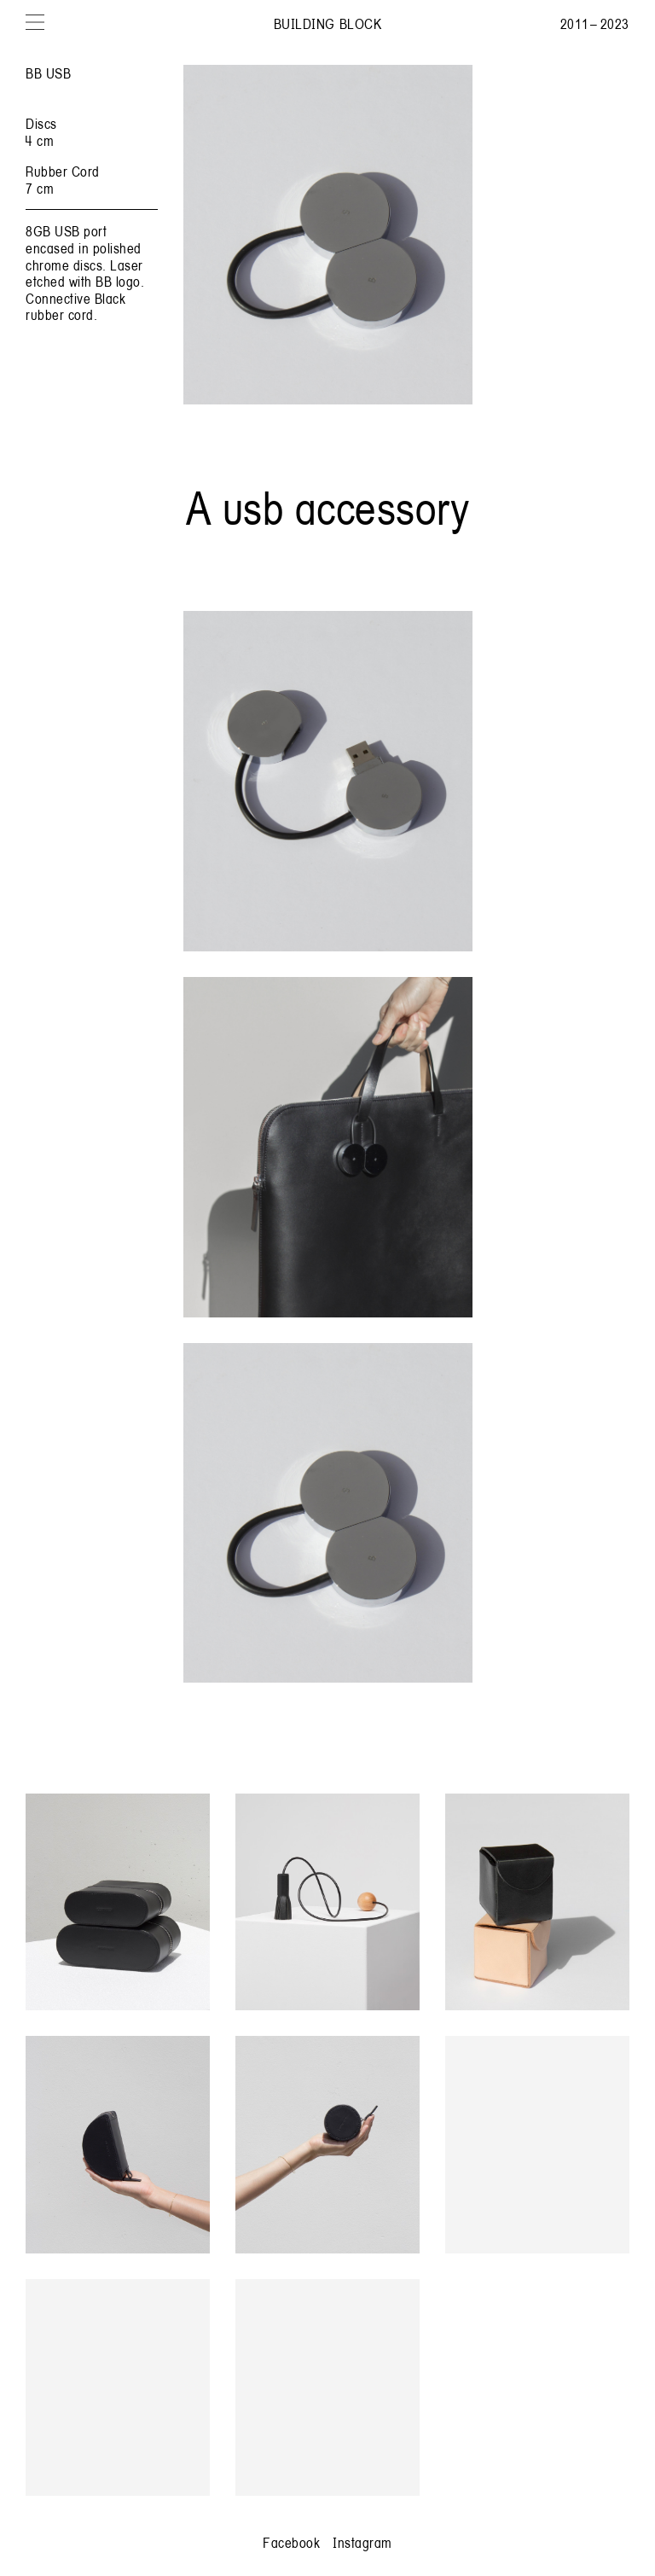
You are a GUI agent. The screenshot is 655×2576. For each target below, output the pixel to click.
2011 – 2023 (594, 23)
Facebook (291, 2542)
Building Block (327, 23)
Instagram (362, 2542)
